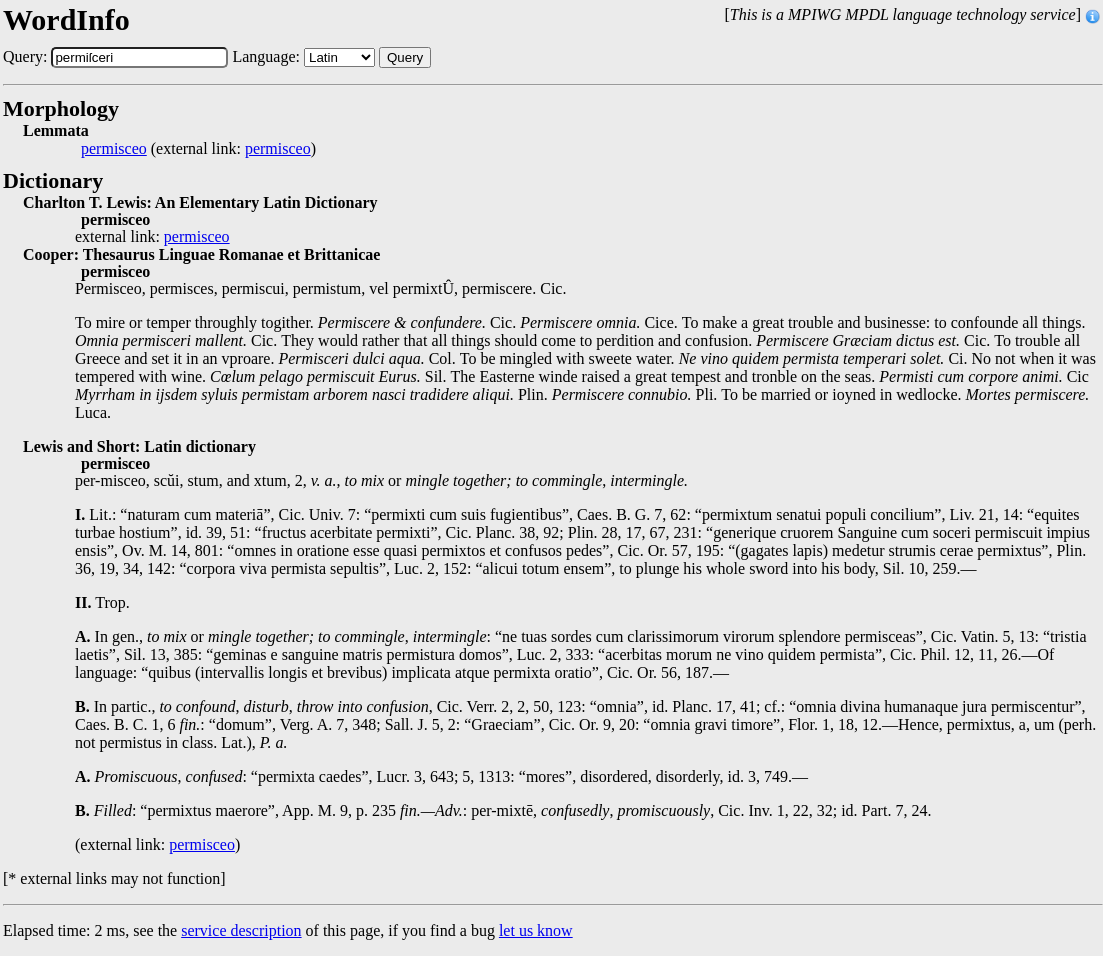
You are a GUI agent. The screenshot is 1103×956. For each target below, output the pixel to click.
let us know (536, 930)
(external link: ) (198, 149)
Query (405, 57)
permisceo (114, 149)
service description (241, 930)
